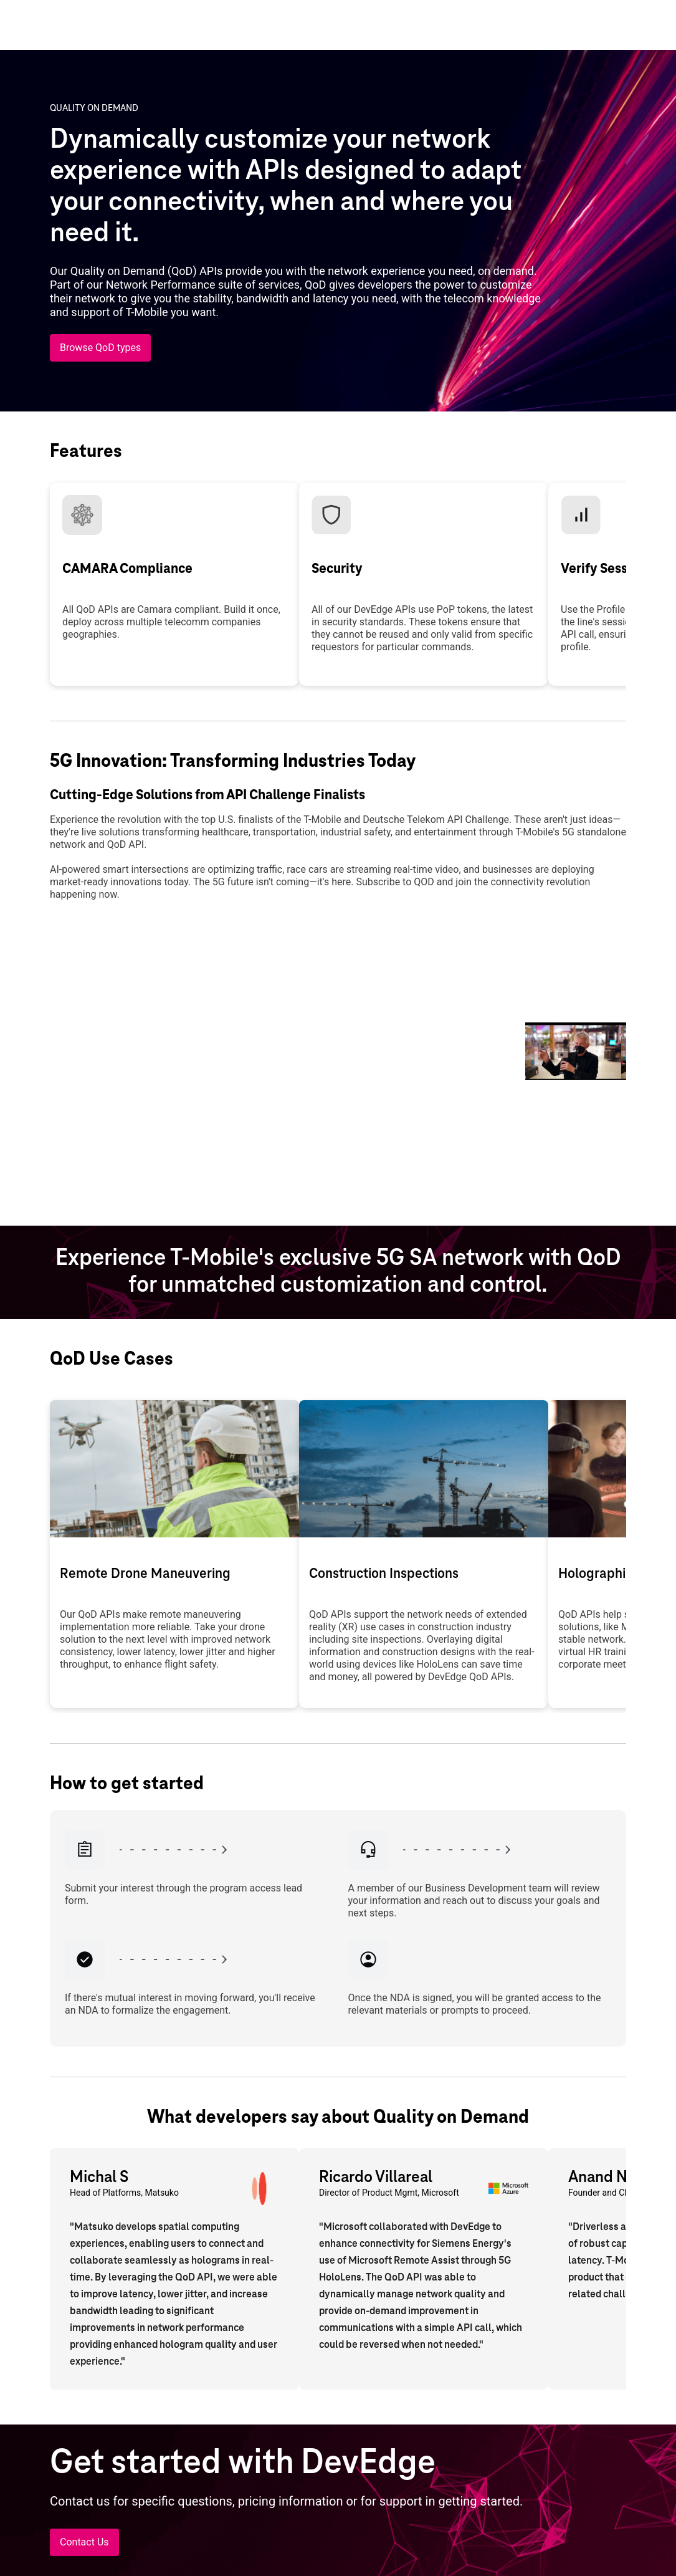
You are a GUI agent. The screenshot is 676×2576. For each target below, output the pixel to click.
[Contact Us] (84, 2542)
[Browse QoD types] (100, 348)
